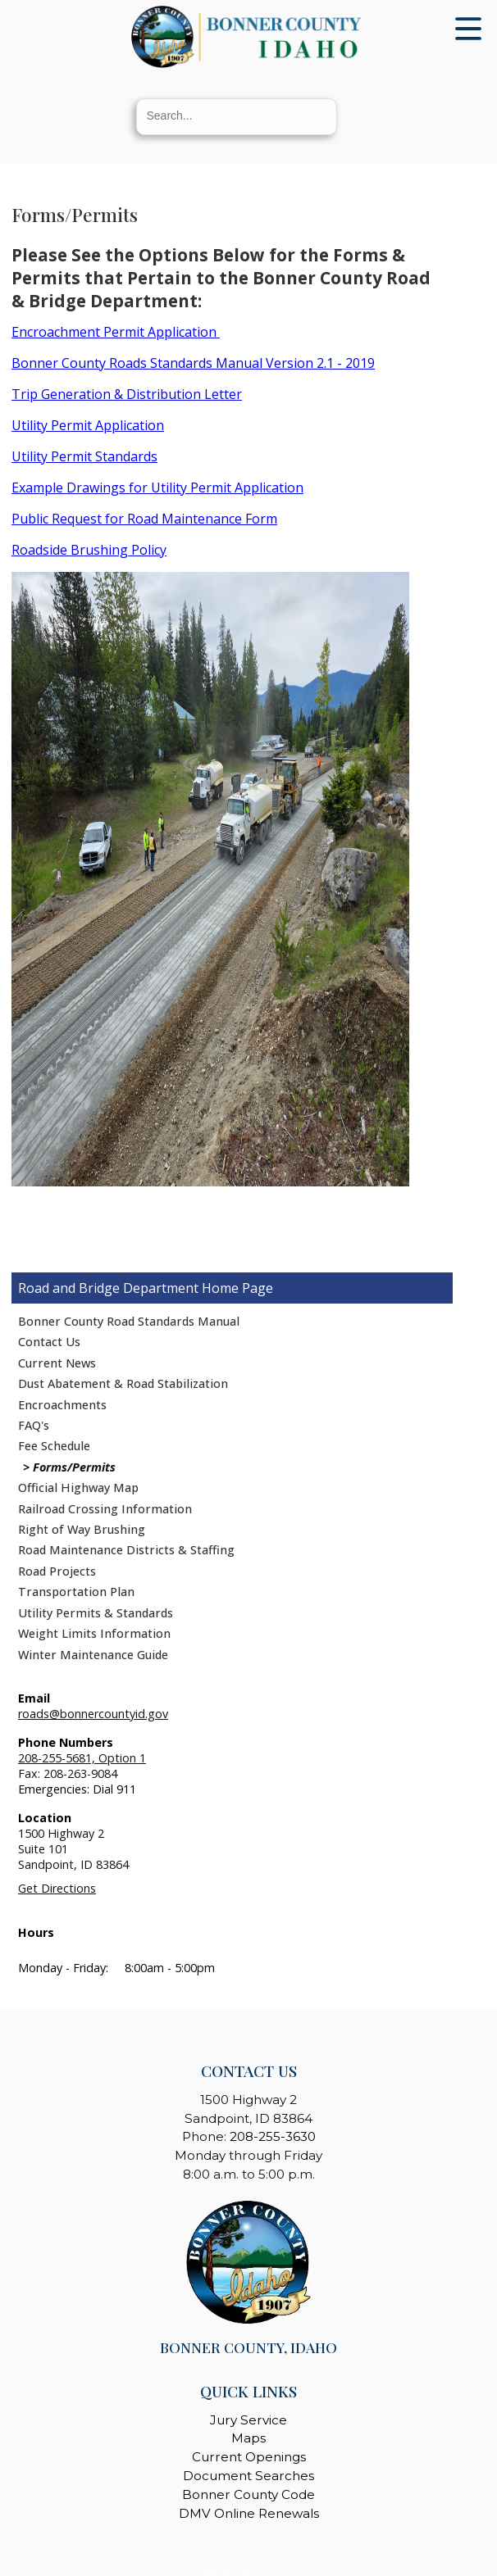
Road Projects (57, 1571)
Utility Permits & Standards (95, 1613)
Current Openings (249, 2457)
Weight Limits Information (94, 1633)
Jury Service (248, 2420)
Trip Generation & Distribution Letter (126, 394)
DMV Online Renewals (249, 2513)
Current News (57, 1363)
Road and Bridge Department (108, 1288)
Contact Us (49, 1341)
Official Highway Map (78, 1487)
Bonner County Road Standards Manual (128, 1321)
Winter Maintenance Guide (93, 1654)
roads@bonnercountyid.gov (93, 1713)
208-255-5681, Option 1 (82, 1758)
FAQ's (33, 1425)
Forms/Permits (74, 1467)
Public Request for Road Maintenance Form (144, 519)
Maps (248, 2438)
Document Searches (248, 2475)
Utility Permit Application (87, 425)
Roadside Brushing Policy (88, 550)
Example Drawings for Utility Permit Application (157, 487)
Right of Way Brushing (81, 1529)
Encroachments (62, 1405)
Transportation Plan (76, 1591)
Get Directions (57, 1888)
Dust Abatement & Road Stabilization (123, 1383)
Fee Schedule (54, 1446)
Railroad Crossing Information (105, 1509)
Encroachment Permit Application (115, 332)
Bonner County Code (248, 2494)
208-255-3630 (273, 2136)
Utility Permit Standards (84, 456)
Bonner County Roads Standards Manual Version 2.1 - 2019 (193, 363)
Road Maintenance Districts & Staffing (126, 1550)
